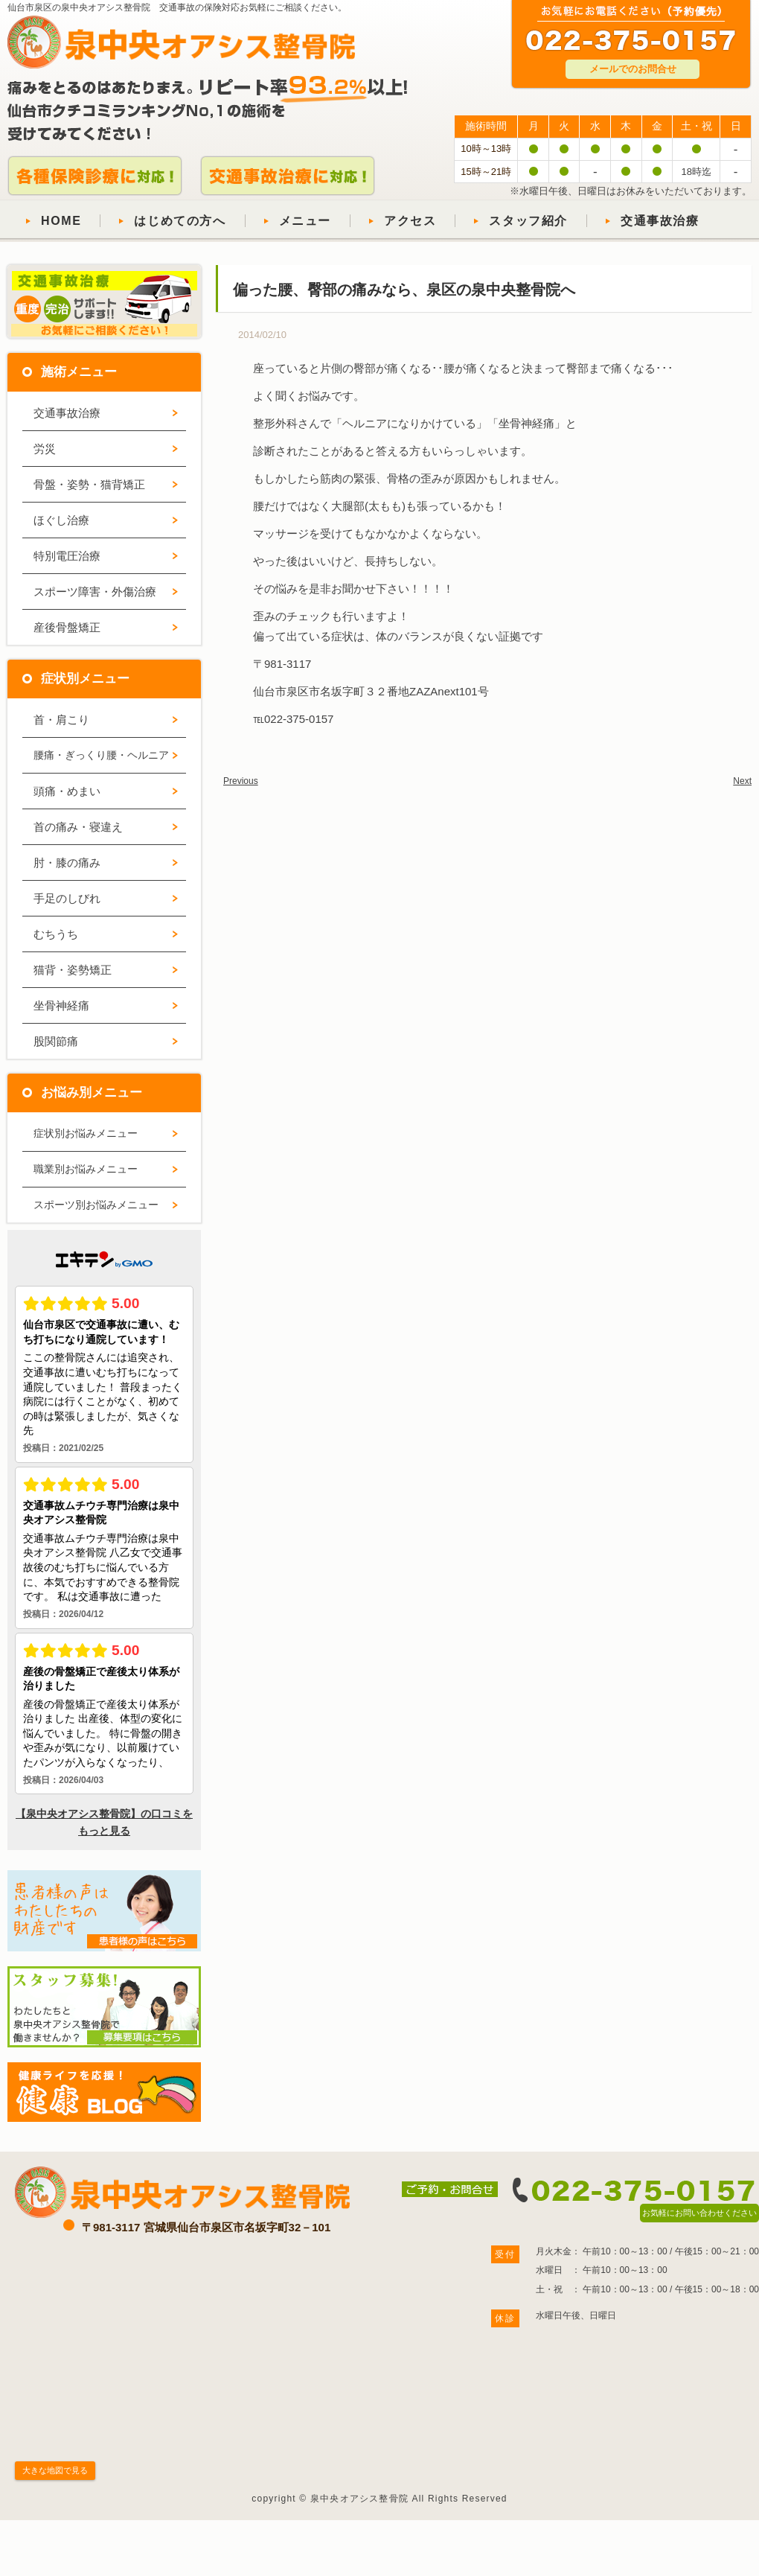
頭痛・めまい (66, 791)
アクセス (410, 220)
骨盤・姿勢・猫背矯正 (89, 484)
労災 (44, 448)
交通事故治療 (660, 220)
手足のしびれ (66, 898)
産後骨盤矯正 (66, 627)
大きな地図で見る (55, 2470)
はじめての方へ (179, 220)
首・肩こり (61, 719)
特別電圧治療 (66, 555)
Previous (240, 781)
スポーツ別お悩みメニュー (95, 1205)
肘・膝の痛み (66, 862)
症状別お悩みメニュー (85, 1133)
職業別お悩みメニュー (85, 1169)
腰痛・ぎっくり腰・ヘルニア (101, 755)
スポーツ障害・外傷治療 (94, 591)
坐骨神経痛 (61, 1005)
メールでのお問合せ (632, 68)
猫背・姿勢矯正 (72, 969)
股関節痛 (55, 1041)
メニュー (305, 220)
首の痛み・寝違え (78, 826)
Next (742, 781)
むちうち (55, 934)
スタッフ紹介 (528, 220)
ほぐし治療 (61, 520)
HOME (61, 220)
